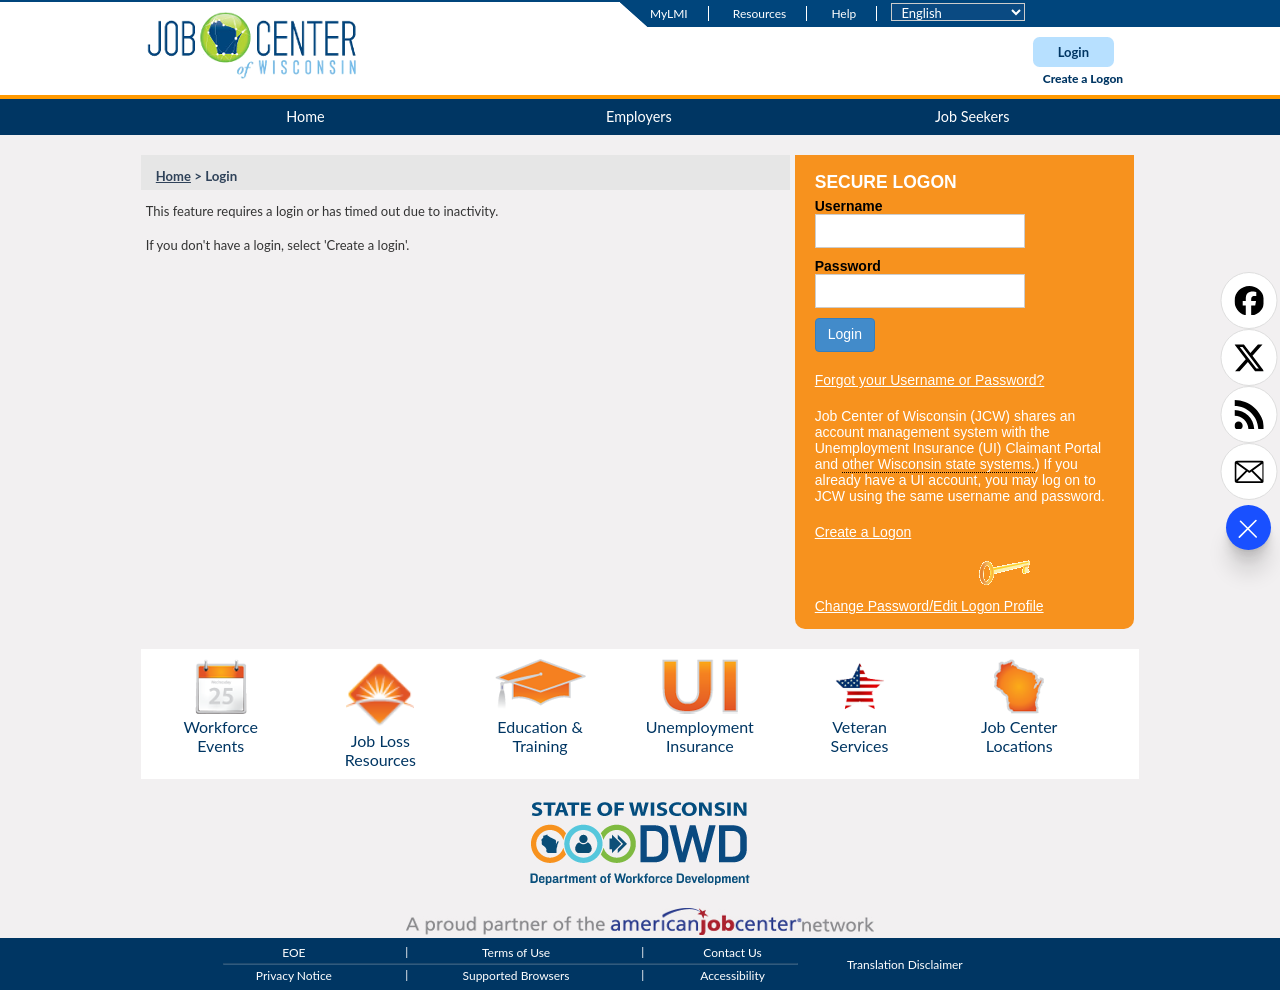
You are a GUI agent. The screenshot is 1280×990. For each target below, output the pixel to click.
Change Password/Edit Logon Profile (929, 606)
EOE (293, 952)
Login (1073, 52)
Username (849, 206)
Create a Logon (1083, 78)
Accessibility (732, 976)
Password (848, 266)
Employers (639, 116)
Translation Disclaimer (905, 964)
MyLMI (669, 13)
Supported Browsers (516, 976)
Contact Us (732, 952)
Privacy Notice (294, 976)
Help (843, 13)
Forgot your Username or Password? (930, 380)
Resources (759, 13)
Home (305, 116)
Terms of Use (516, 952)
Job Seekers (972, 116)
